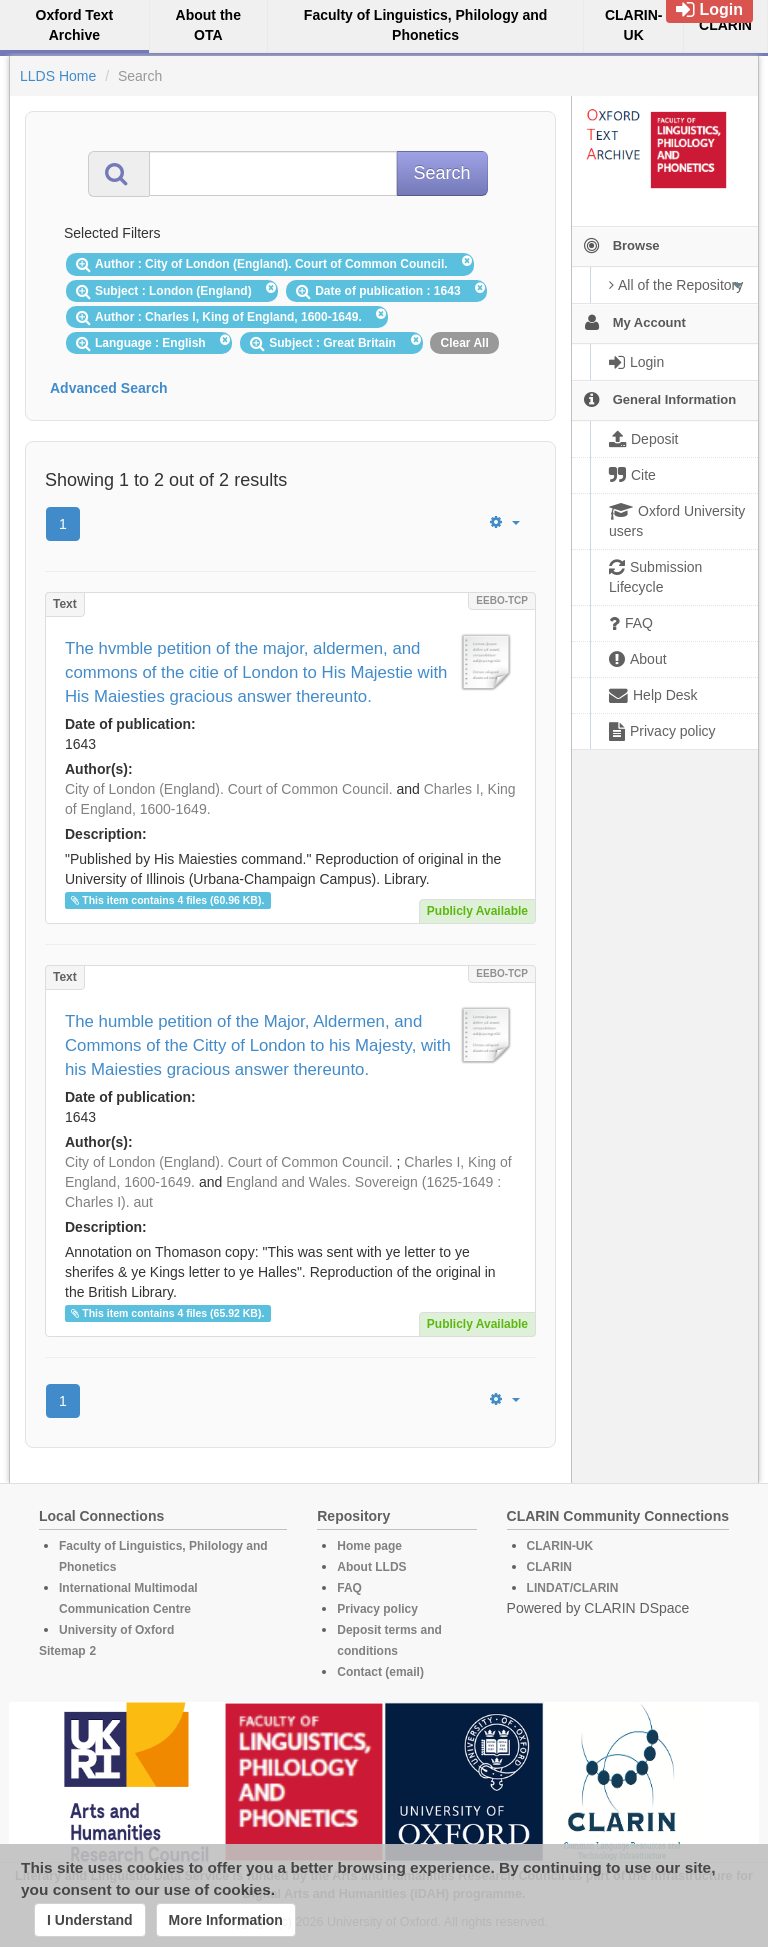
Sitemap (62, 1651)
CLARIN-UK (560, 1546)
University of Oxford (116, 1630)
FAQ (349, 1588)
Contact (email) (380, 1672)
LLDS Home (58, 76)
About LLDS (371, 1567)
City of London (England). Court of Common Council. (229, 789)
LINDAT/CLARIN (573, 1588)
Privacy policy (377, 1609)
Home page (369, 1546)
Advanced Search (109, 388)
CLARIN (549, 1567)
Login (709, 9)
